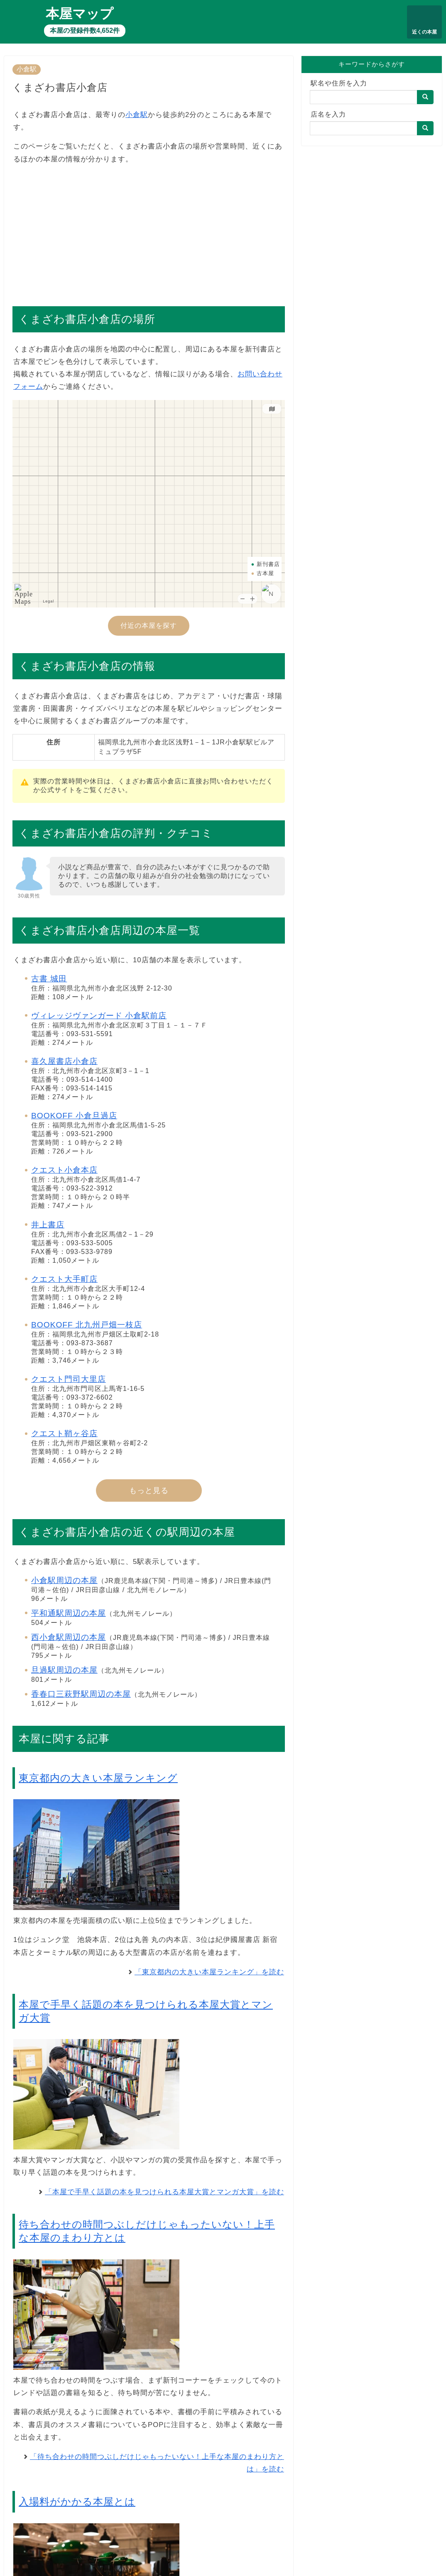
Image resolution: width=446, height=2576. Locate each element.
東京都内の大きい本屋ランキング (98, 1777)
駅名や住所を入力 (339, 83)
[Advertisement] (148, 231)
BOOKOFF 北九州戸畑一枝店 (86, 1324)
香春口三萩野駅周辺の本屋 (81, 1694)
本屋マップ (79, 13)
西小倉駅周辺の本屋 (68, 1637)
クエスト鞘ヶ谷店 (64, 1433)
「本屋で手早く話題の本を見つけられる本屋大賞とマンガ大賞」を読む (164, 2192)
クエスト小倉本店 (64, 1170)
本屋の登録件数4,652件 (85, 30)
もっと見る (149, 1490)
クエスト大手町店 (64, 1279)
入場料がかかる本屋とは (77, 2501)
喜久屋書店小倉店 (64, 1061)
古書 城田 (49, 978)
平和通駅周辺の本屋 (68, 1613)
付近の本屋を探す (148, 625)
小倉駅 (27, 69)
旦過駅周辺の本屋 (64, 1670)
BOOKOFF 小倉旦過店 (74, 1115)
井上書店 (47, 1224)
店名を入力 (328, 114)
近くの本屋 (424, 32)
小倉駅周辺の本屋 (64, 1580)
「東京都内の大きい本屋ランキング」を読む (209, 1972)
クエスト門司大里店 (68, 1379)
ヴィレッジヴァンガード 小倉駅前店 (99, 1015)
